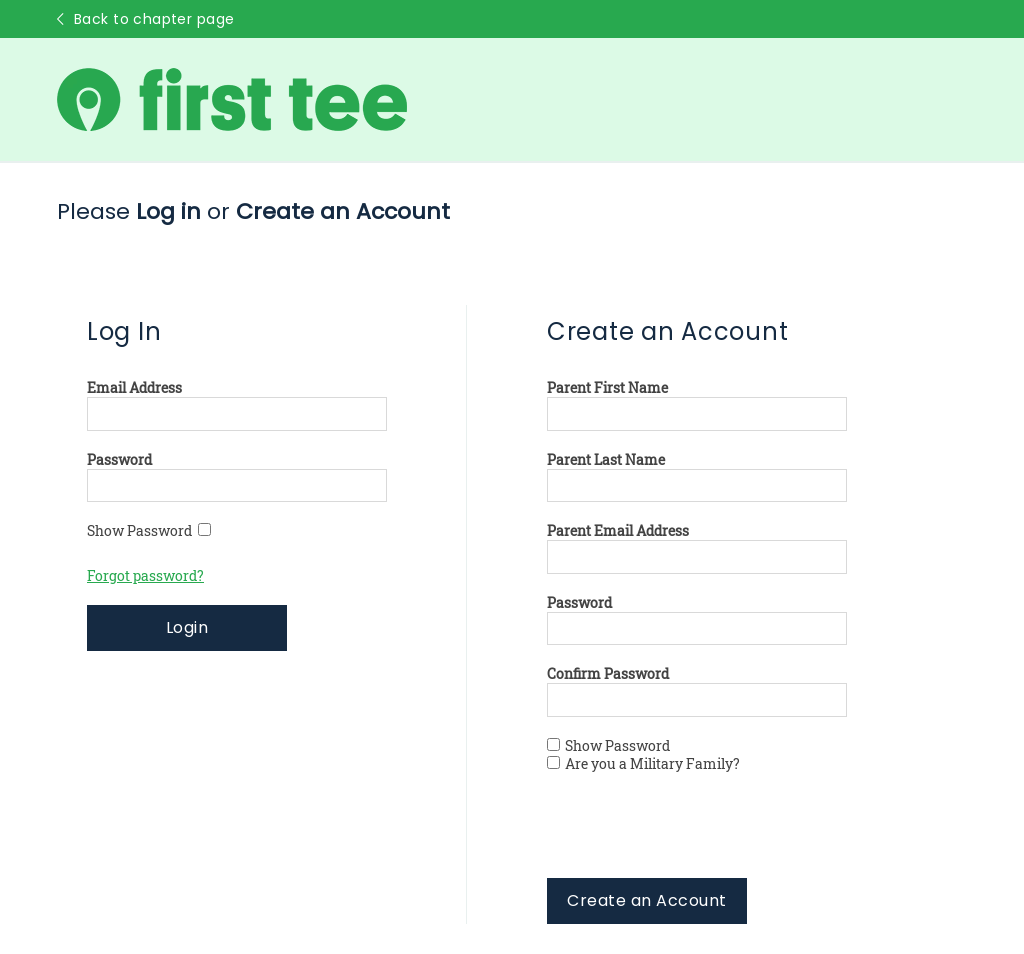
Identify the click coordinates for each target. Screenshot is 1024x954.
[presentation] (699, 839)
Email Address (134, 388)
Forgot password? (145, 576)
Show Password (149, 531)
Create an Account (646, 900)
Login (187, 627)
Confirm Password (608, 674)
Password (119, 460)
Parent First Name (607, 388)
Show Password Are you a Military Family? (643, 755)
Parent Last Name (606, 460)
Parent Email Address (618, 531)
